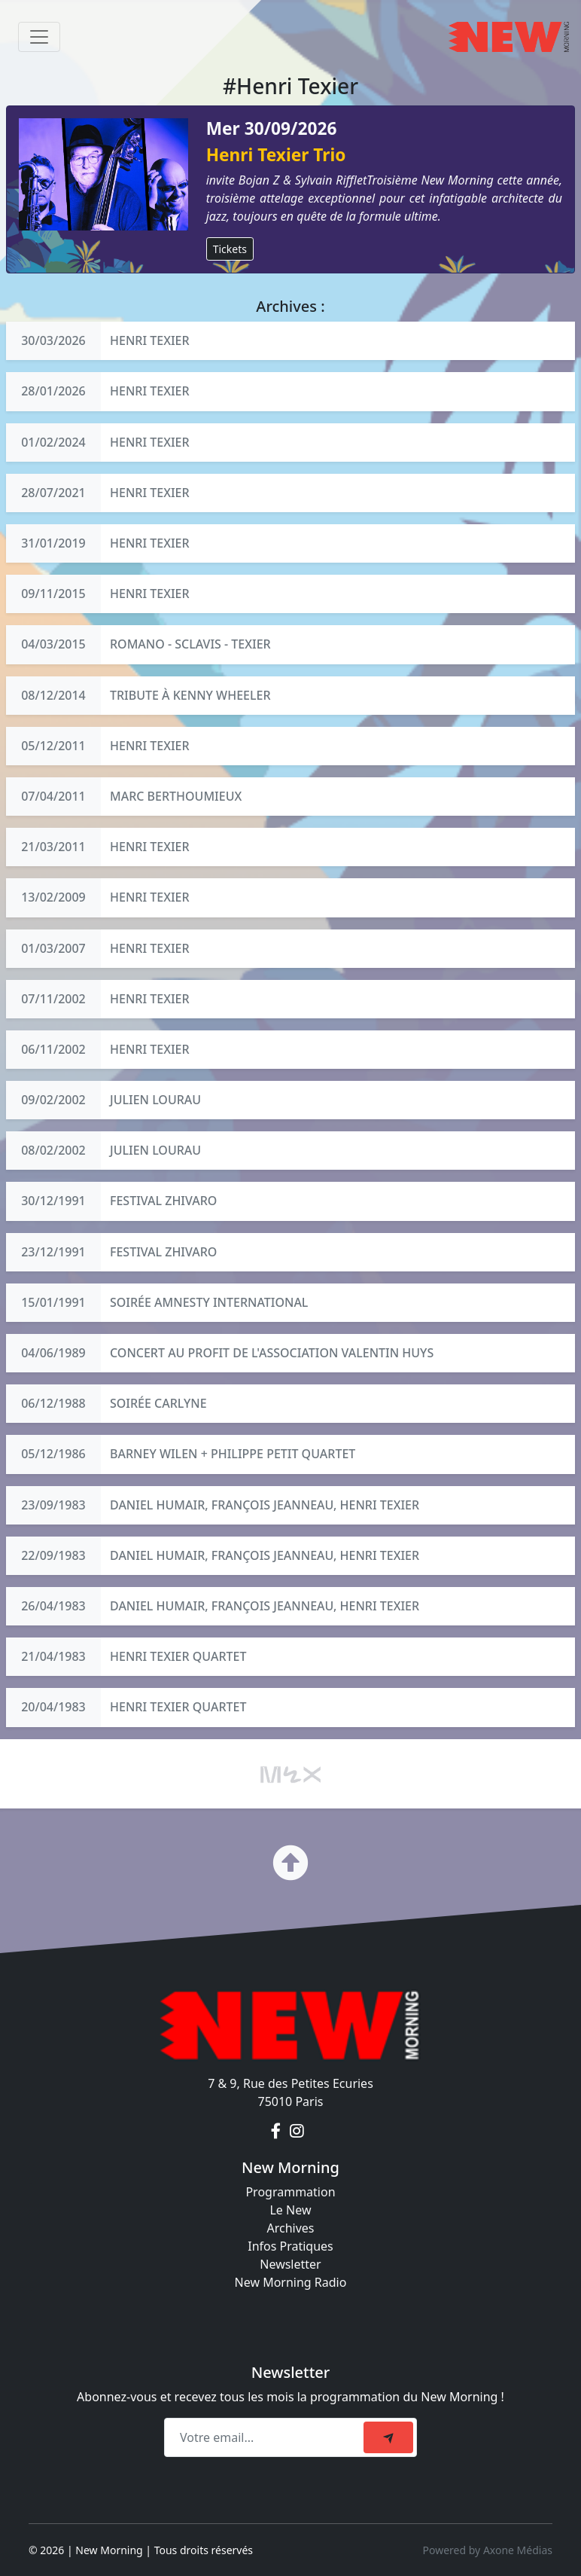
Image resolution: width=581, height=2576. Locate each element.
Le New (290, 2210)
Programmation (290, 2192)
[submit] (388, 2437)
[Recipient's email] (266, 2437)
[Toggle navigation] (39, 37)
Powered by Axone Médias (487, 2550)
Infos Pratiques (290, 2246)
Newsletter (290, 2264)
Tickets (230, 249)
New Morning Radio (291, 2282)
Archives (290, 2228)
